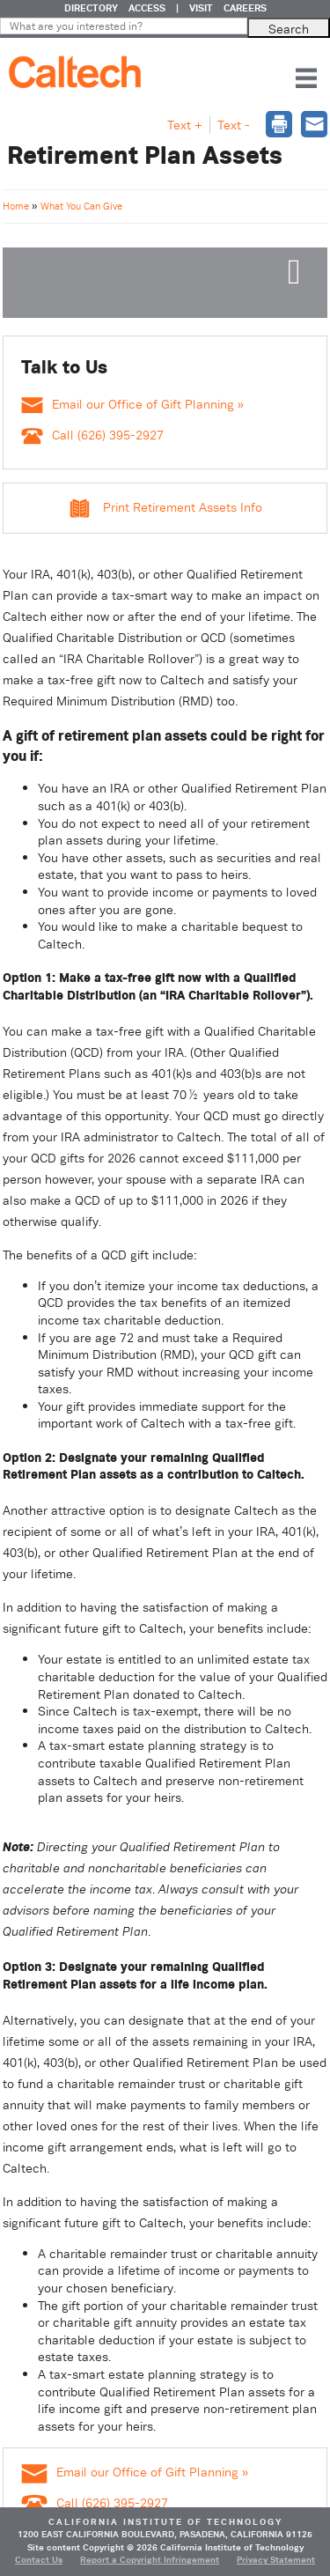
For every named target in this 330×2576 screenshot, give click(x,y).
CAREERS (245, 8)
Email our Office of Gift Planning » (132, 404)
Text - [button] (233, 125)
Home (17, 206)
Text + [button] (184, 125)
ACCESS (146, 8)
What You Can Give (81, 206)
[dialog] (279, 126)
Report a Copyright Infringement (149, 2559)
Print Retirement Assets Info (182, 507)
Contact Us (38, 2559)
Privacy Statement (276, 2559)
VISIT (201, 8)
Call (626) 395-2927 (92, 435)
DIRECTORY (91, 8)
